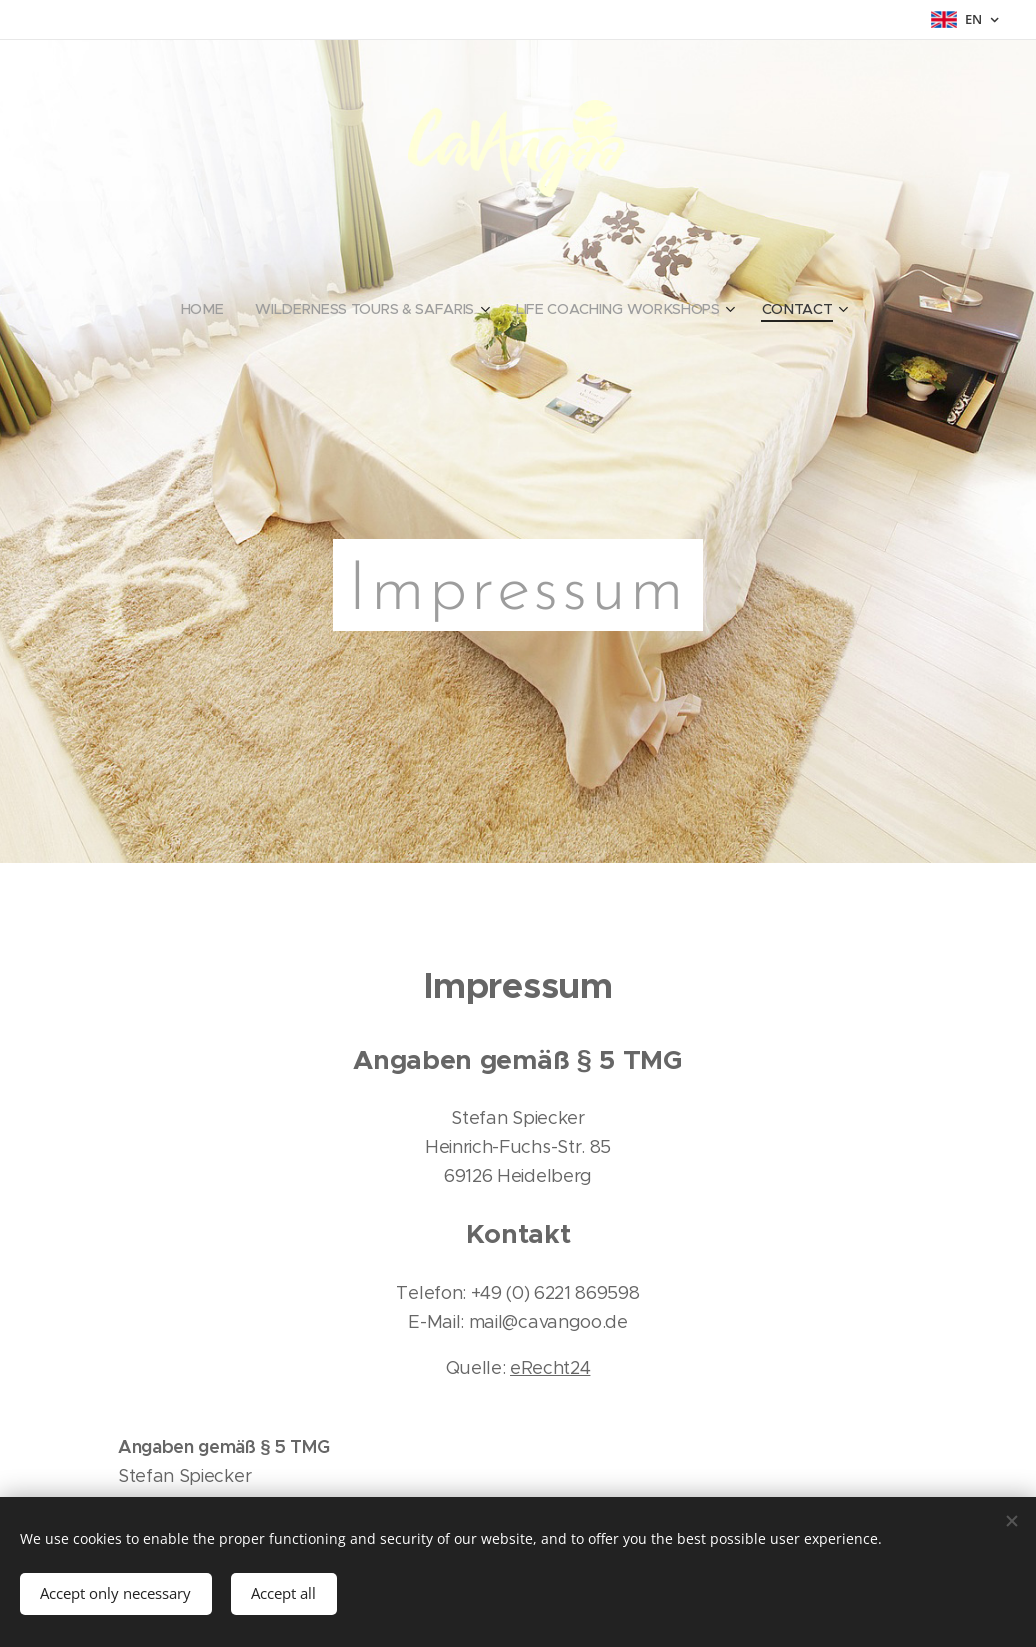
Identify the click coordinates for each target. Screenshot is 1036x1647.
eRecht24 (550, 1369)
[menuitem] (208, 309)
